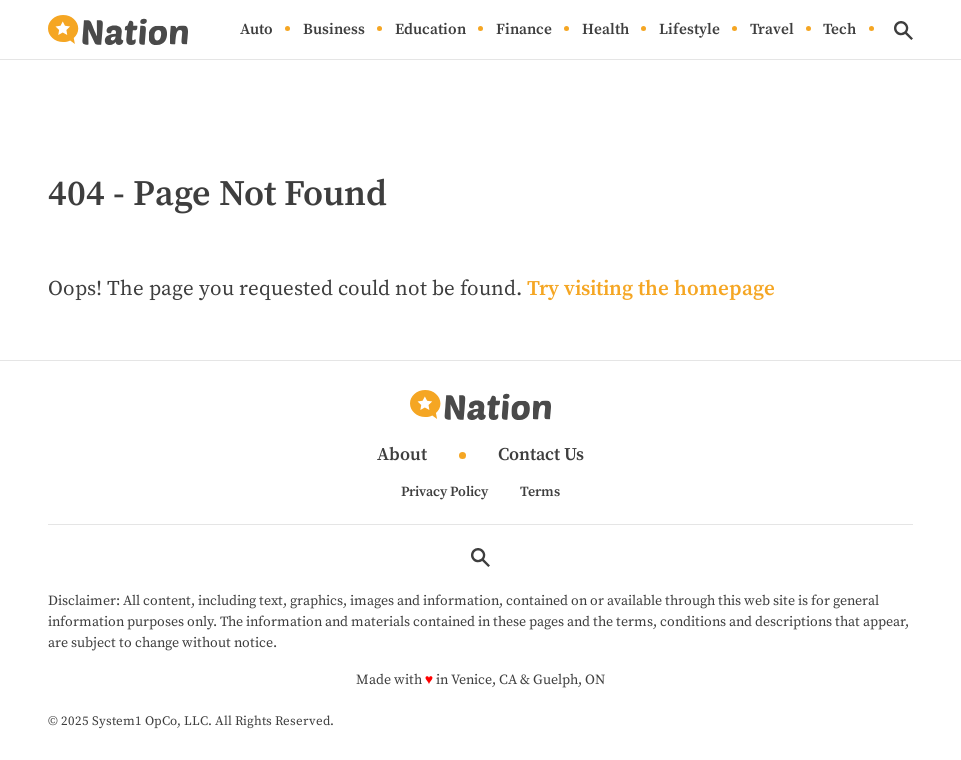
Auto (256, 30)
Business (334, 30)
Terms (540, 492)
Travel (772, 30)
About (402, 455)
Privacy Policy (444, 492)
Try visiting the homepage (651, 289)
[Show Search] (903, 30)
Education (430, 30)
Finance (524, 30)
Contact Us (541, 455)
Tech (839, 30)
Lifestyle (689, 30)
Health (605, 30)
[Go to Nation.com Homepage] (118, 30)
